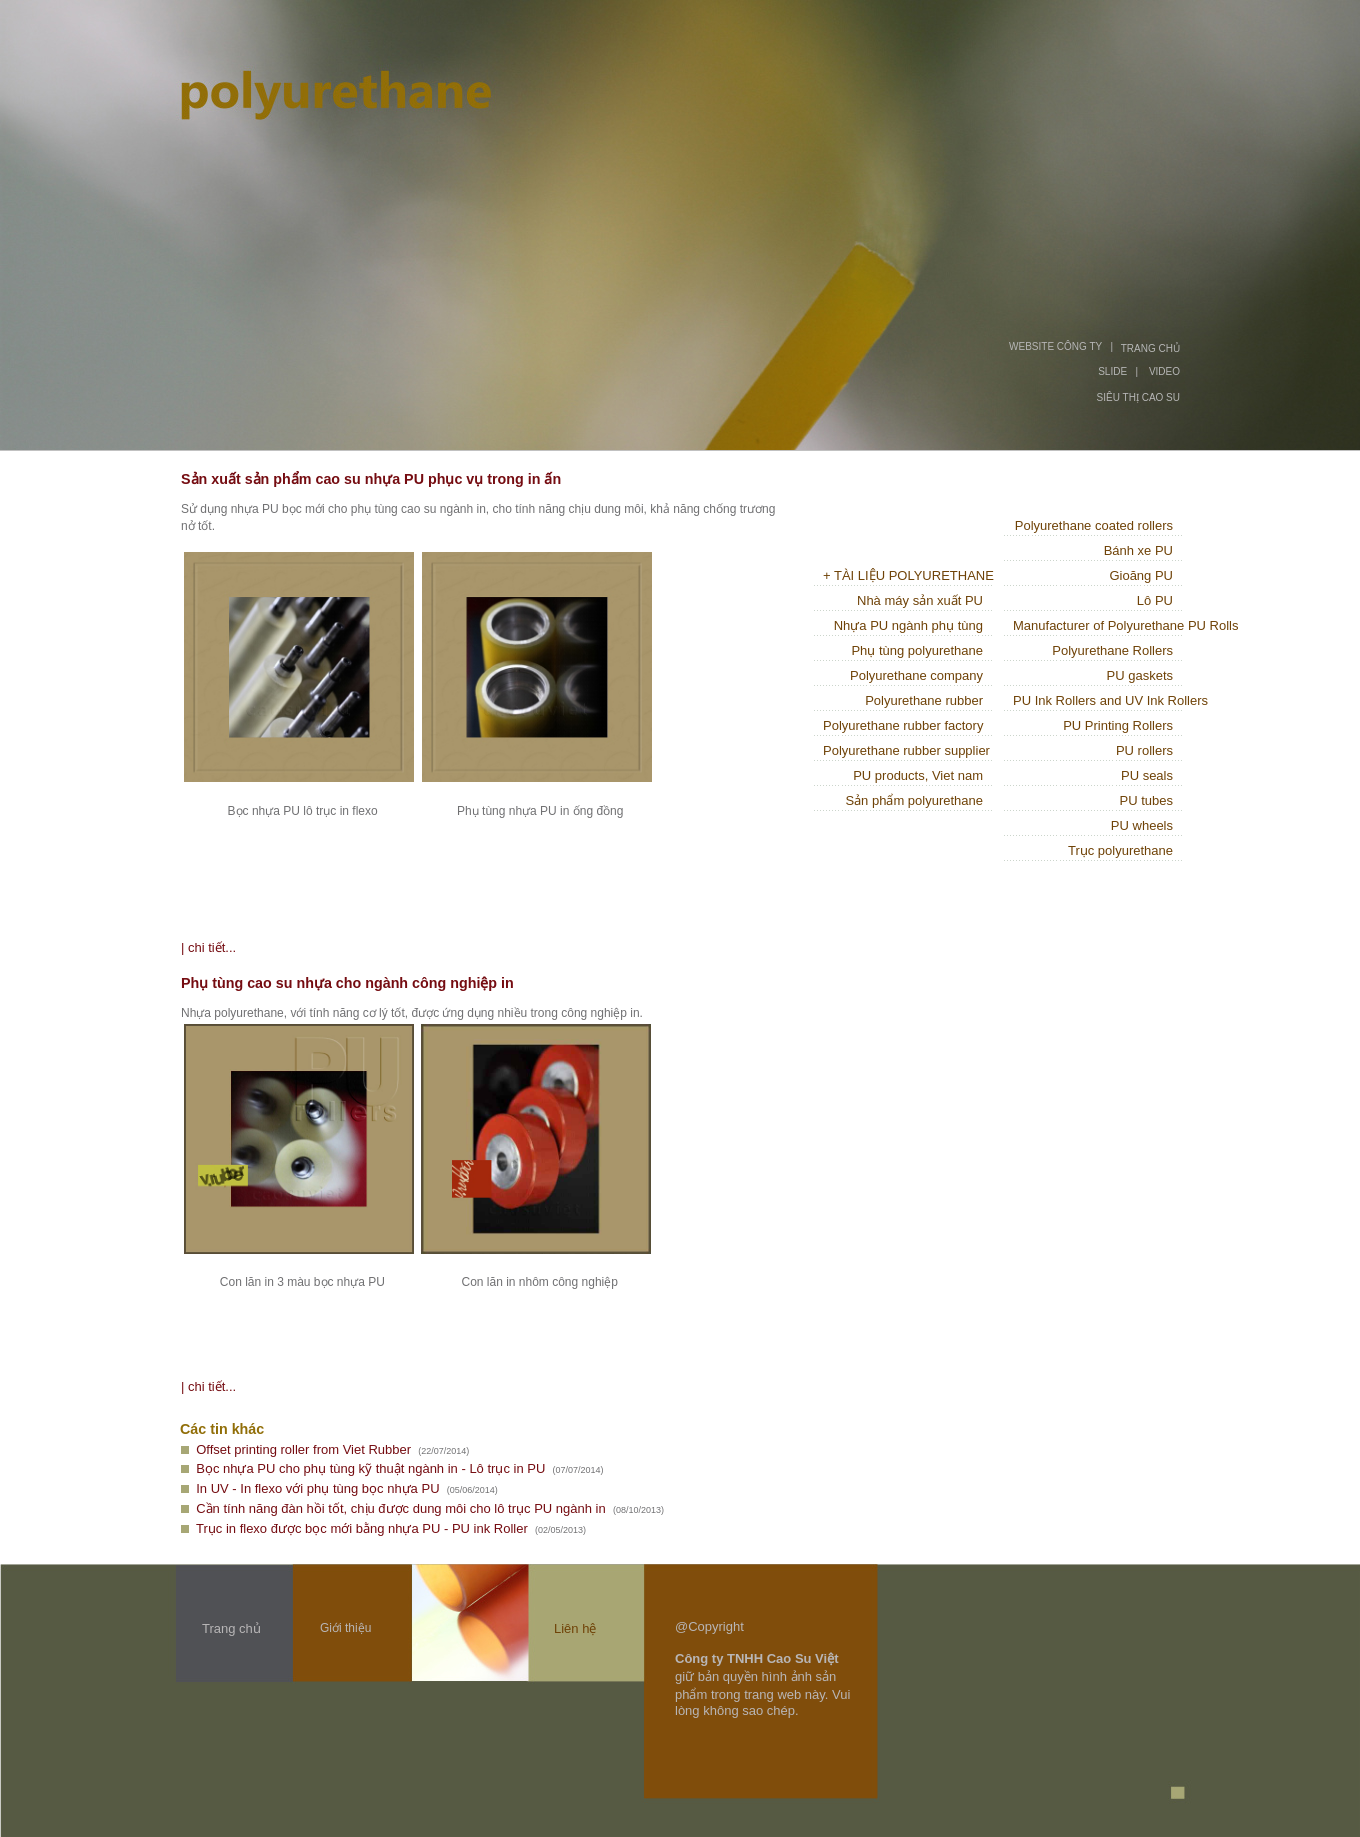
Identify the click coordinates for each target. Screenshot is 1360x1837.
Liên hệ (575, 1628)
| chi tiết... (208, 947)
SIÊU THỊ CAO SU (1138, 397)
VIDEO (1164, 371)
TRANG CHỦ (1150, 348)
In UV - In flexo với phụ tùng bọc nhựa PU (317, 1488)
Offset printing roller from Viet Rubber (303, 1449)
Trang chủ (231, 1628)
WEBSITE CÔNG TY (1055, 346)
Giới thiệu (345, 1628)
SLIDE (1112, 371)
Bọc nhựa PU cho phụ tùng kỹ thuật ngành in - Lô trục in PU (370, 1468)
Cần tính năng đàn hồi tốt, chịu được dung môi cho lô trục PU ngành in (400, 1508)
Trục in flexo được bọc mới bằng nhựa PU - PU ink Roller (362, 1528)
